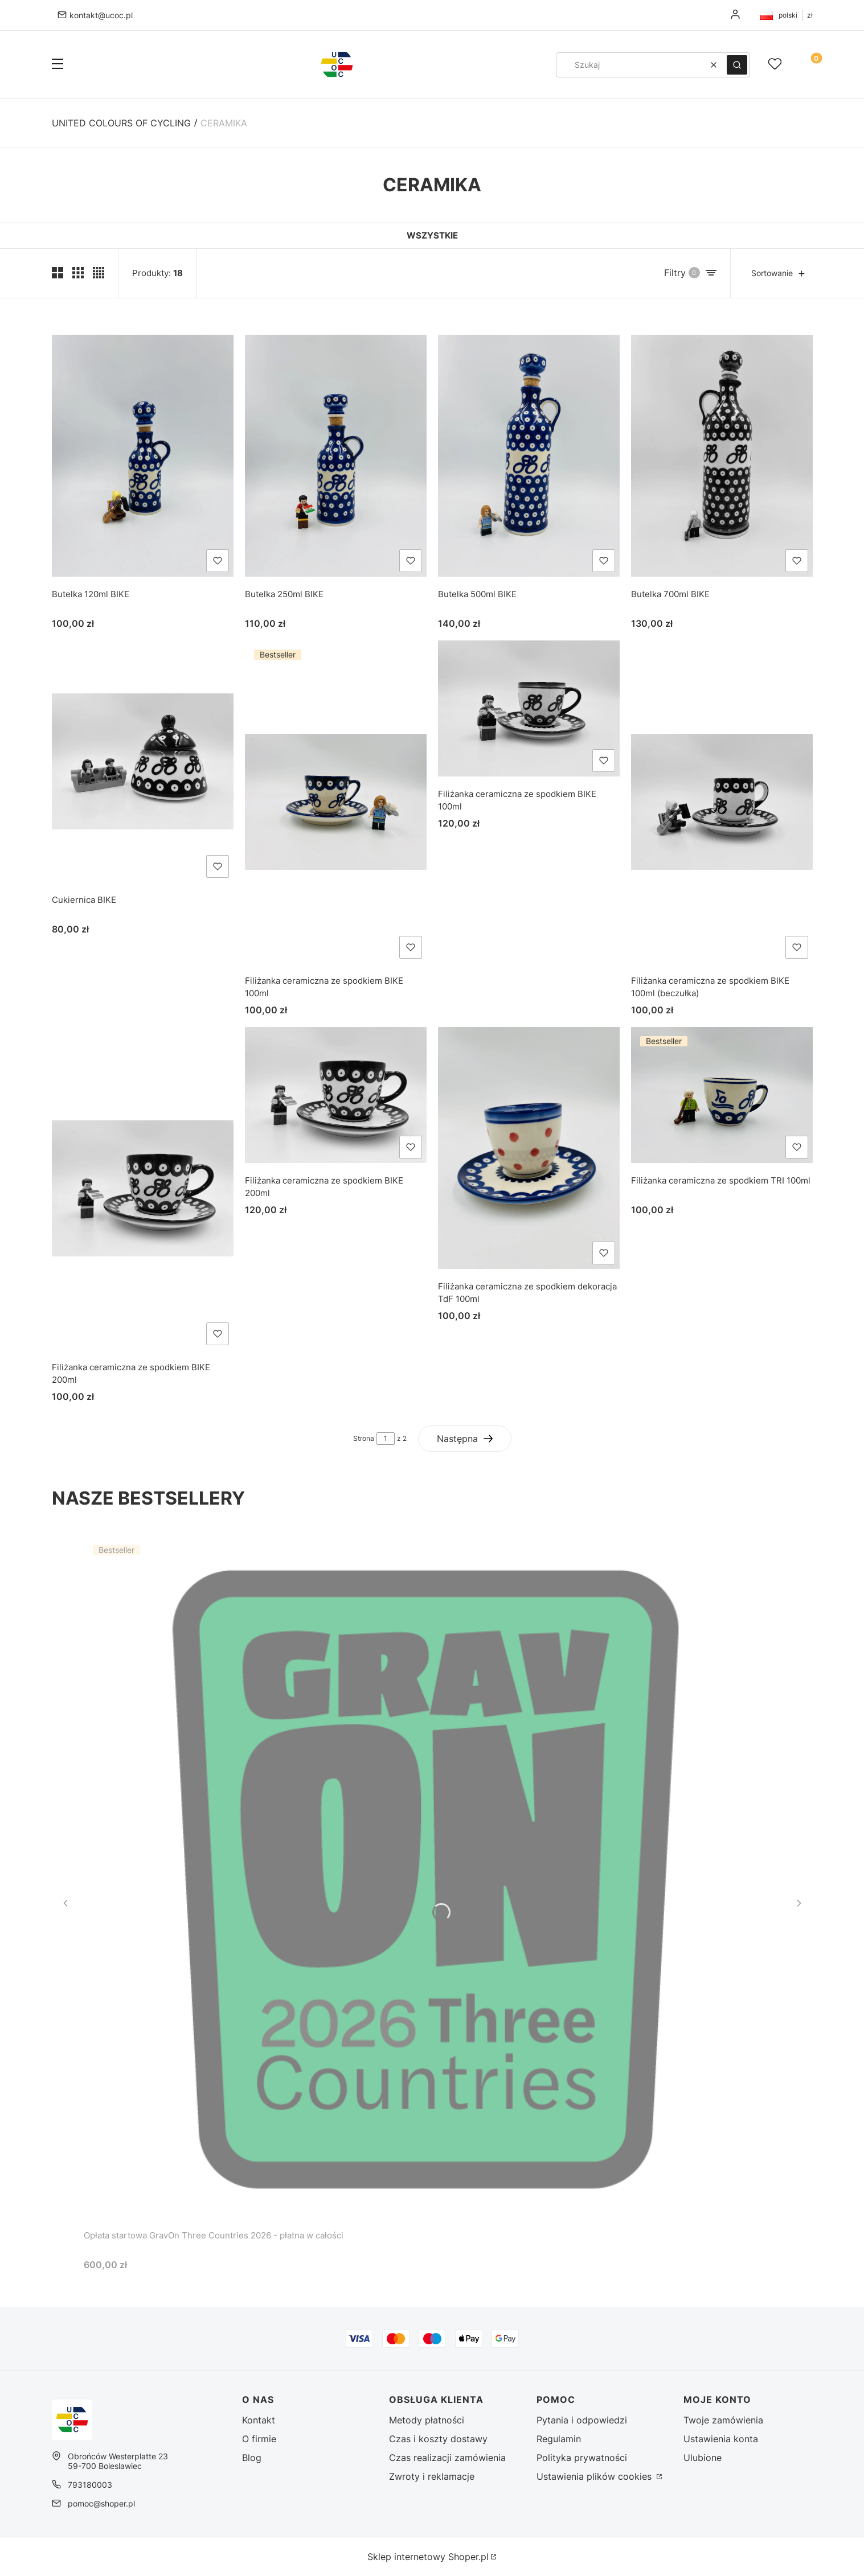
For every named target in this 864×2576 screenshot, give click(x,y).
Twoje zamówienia (723, 2420)
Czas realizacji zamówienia (447, 2457)
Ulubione (702, 2457)
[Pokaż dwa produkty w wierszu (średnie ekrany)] (57, 272)
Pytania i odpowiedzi (582, 2420)
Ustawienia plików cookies (595, 2476)
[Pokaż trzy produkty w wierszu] (78, 272)
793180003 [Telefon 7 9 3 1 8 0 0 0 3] (90, 2484)
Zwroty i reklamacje (431, 2476)
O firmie (259, 2438)
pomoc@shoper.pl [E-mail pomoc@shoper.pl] (101, 2503)
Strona (363, 1438)
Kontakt (258, 2420)
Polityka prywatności (582, 2457)
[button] (57, 65)
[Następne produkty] (464, 1438)
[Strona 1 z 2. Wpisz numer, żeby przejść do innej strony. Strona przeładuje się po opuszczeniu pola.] (385, 1438)
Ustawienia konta (720, 2438)
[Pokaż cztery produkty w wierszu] (98, 272)
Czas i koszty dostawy (438, 2438)
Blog (251, 2457)
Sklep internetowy (428, 2556)
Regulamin (559, 2438)
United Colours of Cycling (121, 123)
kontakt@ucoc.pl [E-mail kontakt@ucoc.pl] (101, 15)
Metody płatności (426, 2420)
